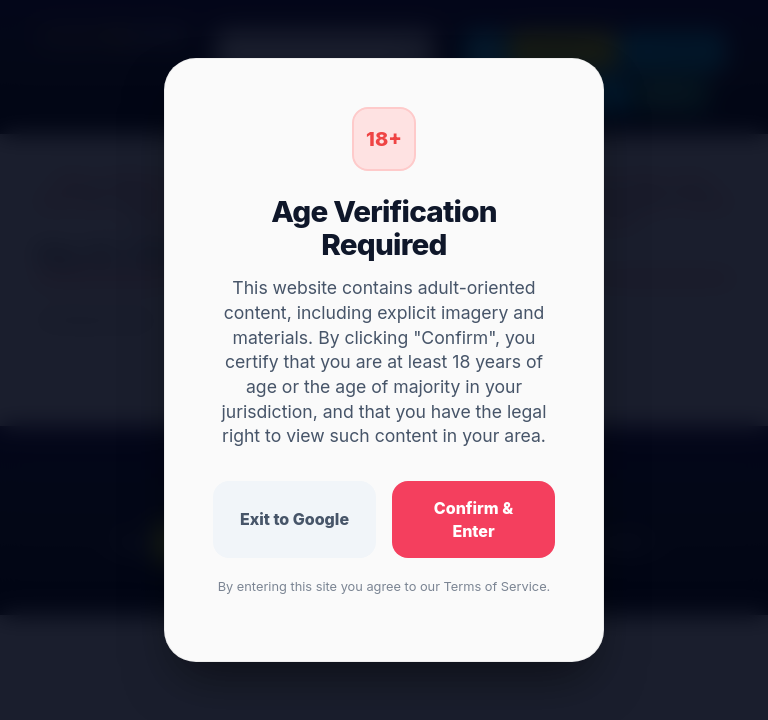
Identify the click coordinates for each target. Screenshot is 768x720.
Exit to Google (294, 519)
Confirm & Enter (473, 519)
